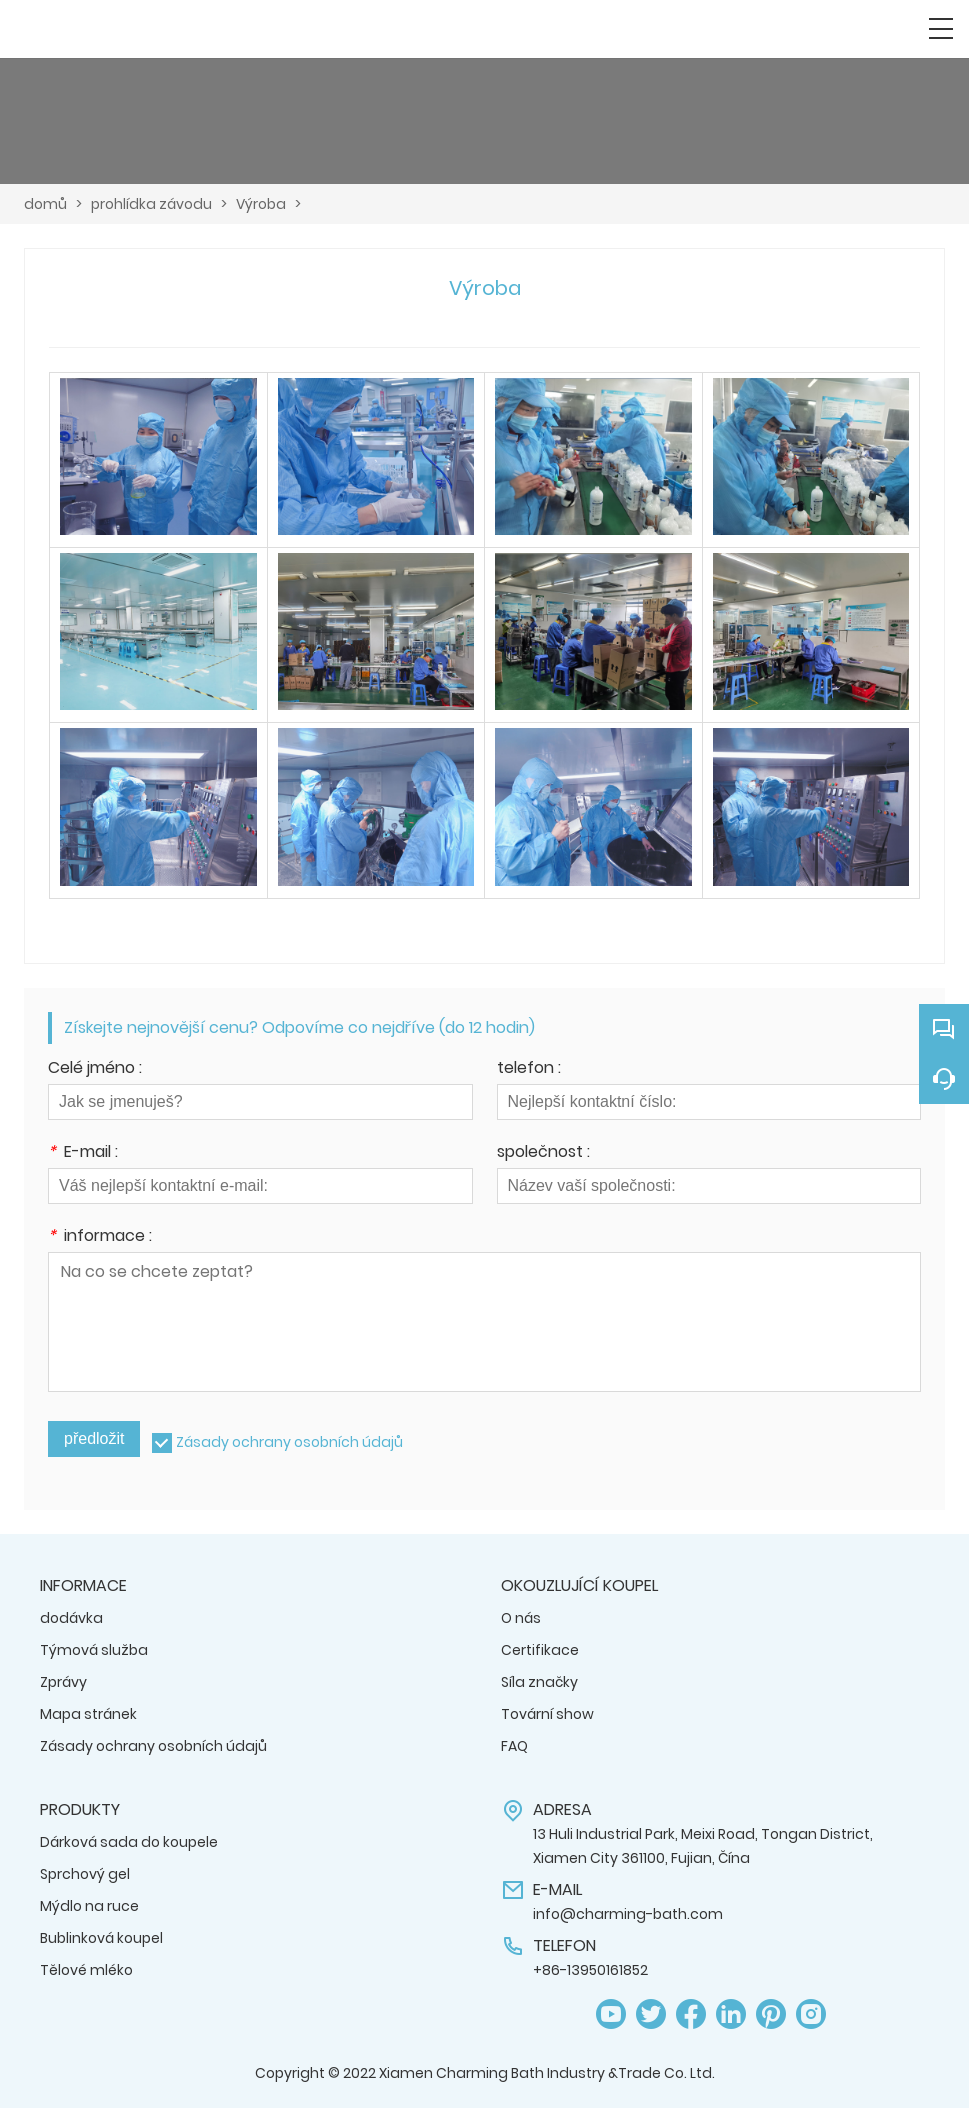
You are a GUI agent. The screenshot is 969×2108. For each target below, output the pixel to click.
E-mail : (83, 1153)
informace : (100, 1237)
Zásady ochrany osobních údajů (289, 1442)
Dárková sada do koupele (129, 1842)
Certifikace (540, 1650)
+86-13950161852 (590, 1970)
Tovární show (547, 1714)
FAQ (514, 1746)
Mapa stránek (88, 1714)
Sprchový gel (85, 1874)
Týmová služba (94, 1650)
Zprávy (63, 1682)
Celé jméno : (95, 1069)
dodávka (71, 1618)
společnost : (543, 1153)
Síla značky (539, 1682)
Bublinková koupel (101, 1938)
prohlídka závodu (151, 204)
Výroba (261, 204)
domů (45, 204)
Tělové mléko (86, 1970)
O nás (521, 1618)
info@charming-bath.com (628, 1914)
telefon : (529, 1069)
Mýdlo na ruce (89, 1906)
